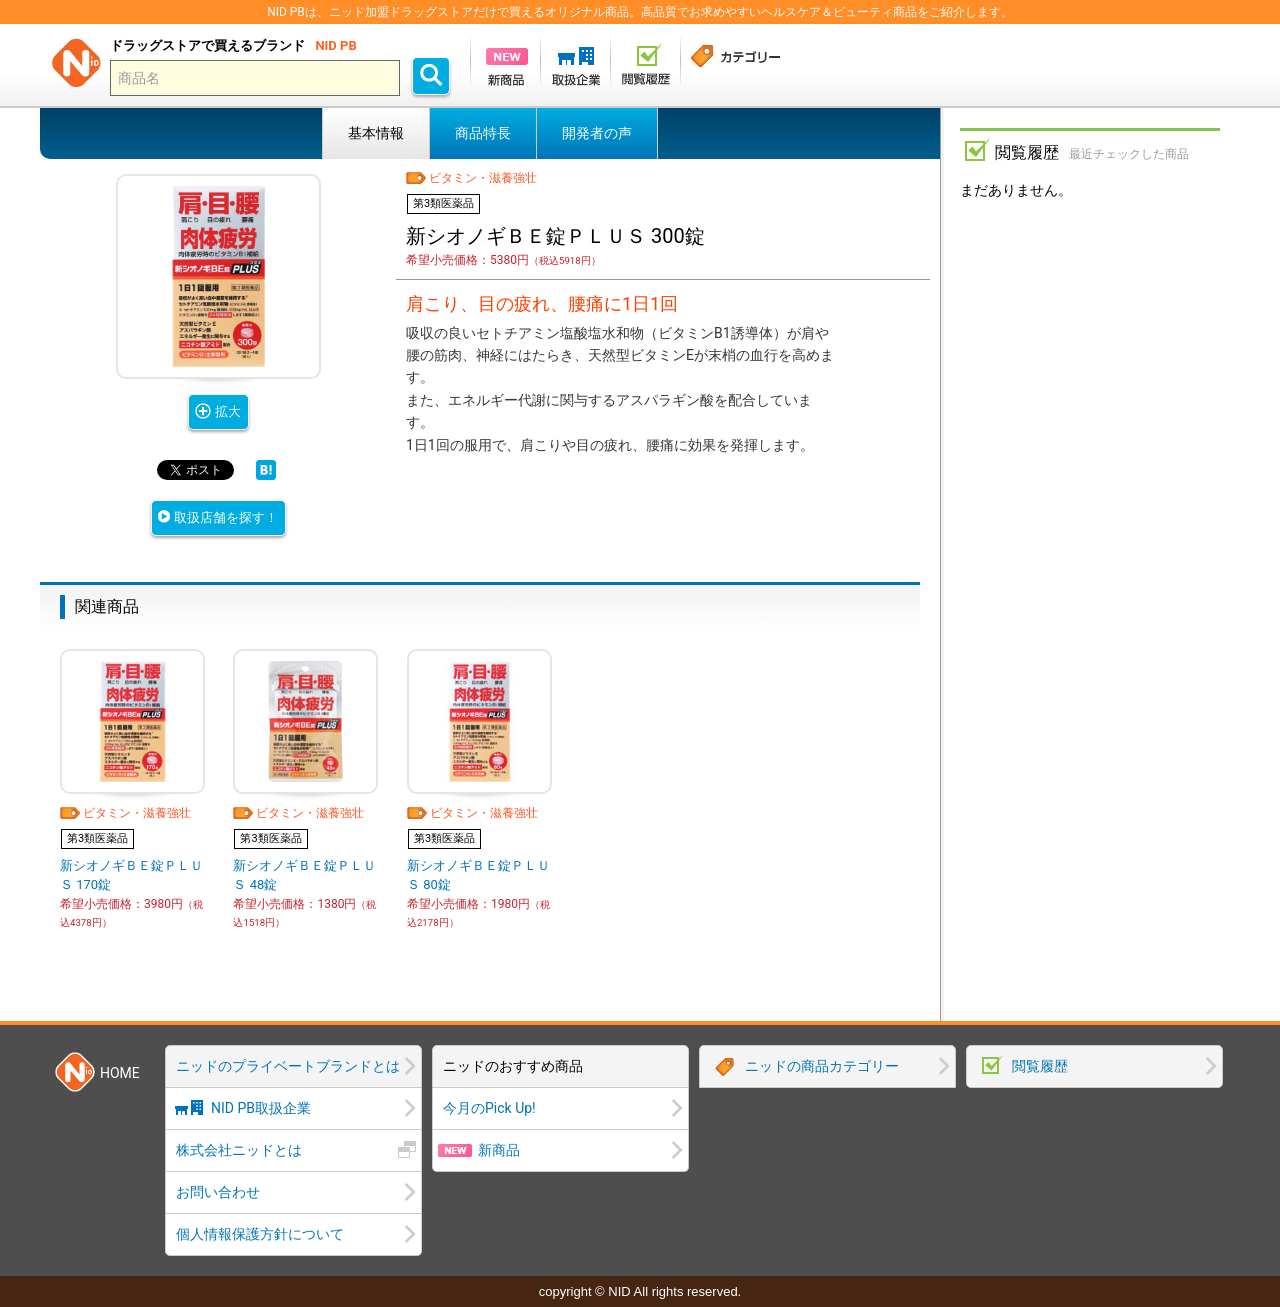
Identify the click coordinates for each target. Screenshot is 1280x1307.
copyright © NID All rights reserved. (640, 1291)
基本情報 (376, 133)
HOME (120, 1073)
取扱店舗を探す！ (226, 517)
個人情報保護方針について (260, 1234)
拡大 (228, 411)
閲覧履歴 (1040, 1066)
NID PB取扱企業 (261, 1108)
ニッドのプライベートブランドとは (288, 1066)
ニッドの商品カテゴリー (822, 1066)
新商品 (499, 1150)
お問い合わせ (218, 1192)
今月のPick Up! (489, 1108)
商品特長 (483, 133)
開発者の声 (597, 133)
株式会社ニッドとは (239, 1150)
